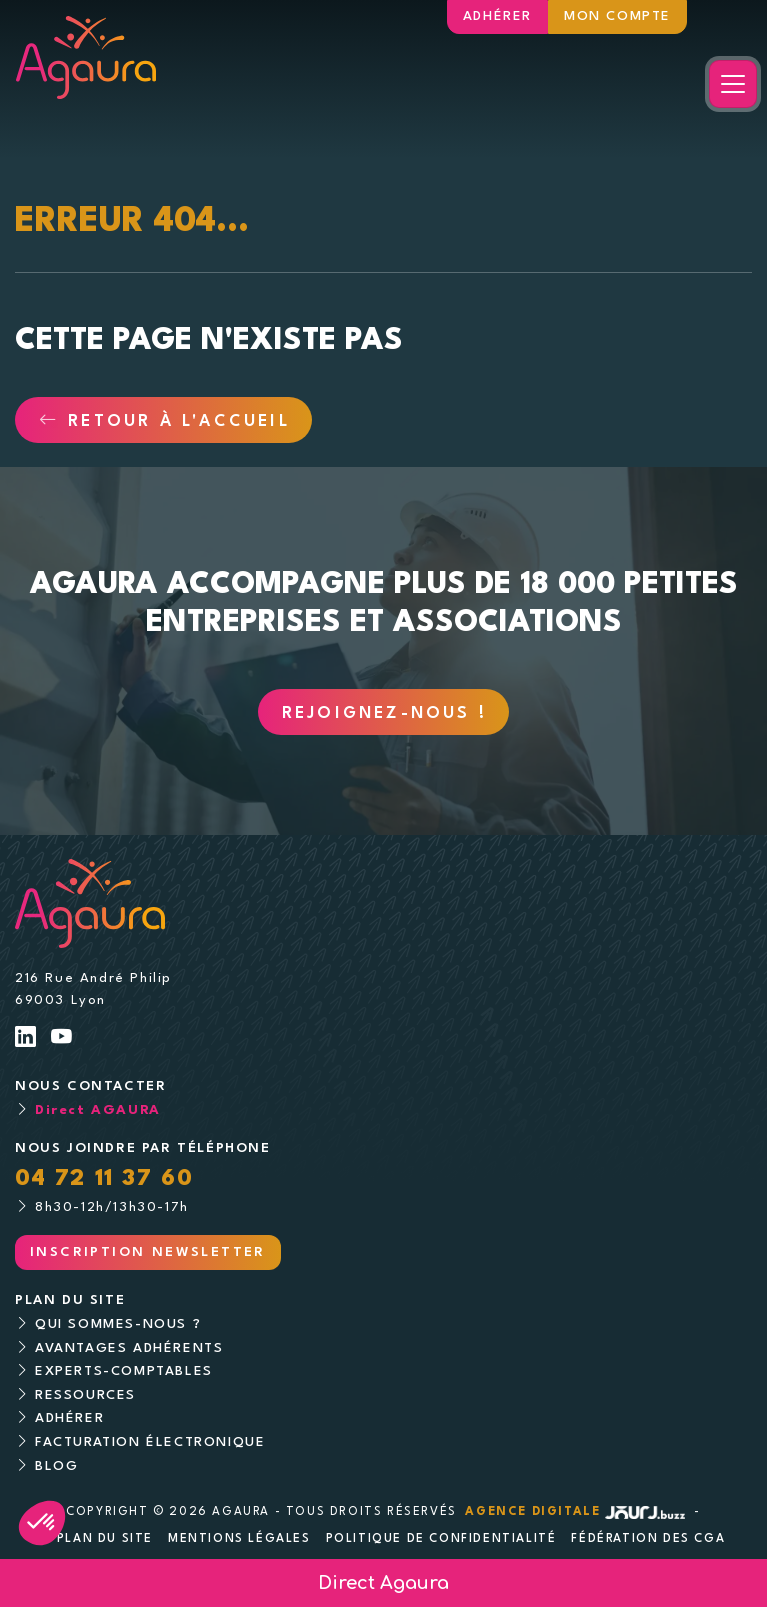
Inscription (148, 1252)
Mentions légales (239, 1539)
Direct (383, 1583)
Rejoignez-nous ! (384, 714)
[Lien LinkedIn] (26, 1039)
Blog (56, 1466)
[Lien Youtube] (62, 1039)
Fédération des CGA (648, 1539)
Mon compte (617, 16)
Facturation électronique (150, 1442)
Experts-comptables (124, 1371)
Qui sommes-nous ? (118, 1324)
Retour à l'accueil (164, 422)
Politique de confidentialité (441, 1539)
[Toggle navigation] (733, 84)
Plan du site (105, 1539)
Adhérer (497, 16)
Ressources (85, 1395)
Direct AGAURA (98, 1110)
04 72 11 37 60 (104, 1179)
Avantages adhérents (129, 1348)
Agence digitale (577, 1512)
